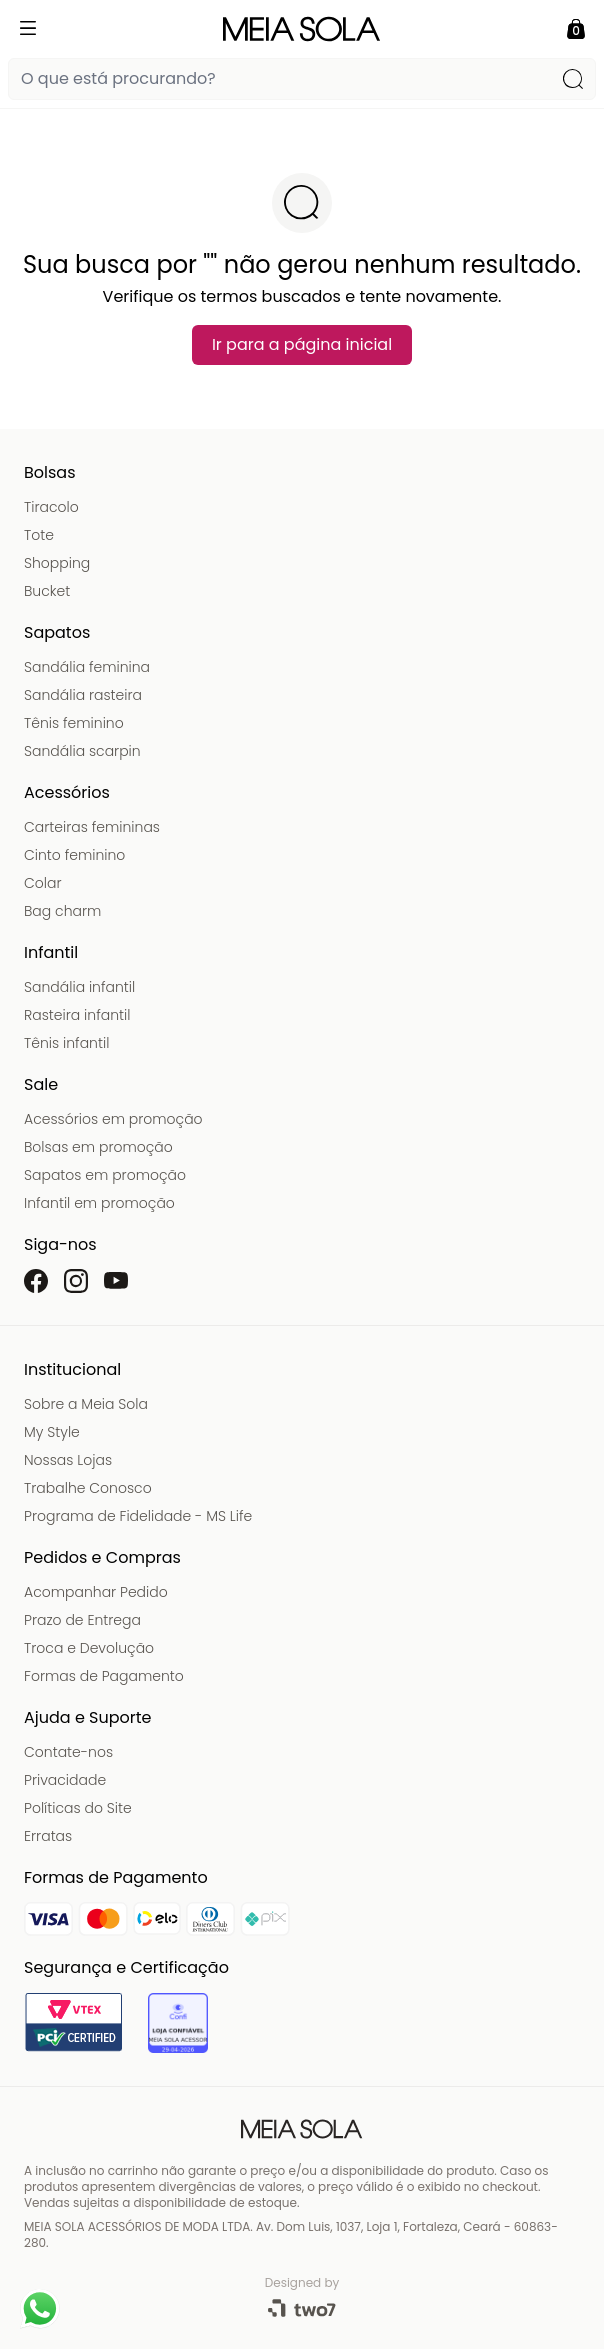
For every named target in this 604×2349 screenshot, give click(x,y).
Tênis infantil (66, 1043)
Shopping (57, 563)
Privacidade (65, 1780)
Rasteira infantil (77, 1015)
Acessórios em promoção (113, 1119)
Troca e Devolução (89, 1648)
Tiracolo (51, 507)
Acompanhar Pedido (96, 1592)
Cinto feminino (74, 855)
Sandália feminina (87, 667)
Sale (41, 1084)
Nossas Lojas (68, 1460)
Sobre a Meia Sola (86, 1404)
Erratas (48, 1836)
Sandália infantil (79, 987)
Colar (43, 883)
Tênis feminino (74, 723)
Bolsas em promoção (98, 1147)
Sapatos (57, 632)
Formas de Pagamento (104, 1676)
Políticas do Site (78, 1808)
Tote (39, 535)
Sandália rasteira (83, 695)
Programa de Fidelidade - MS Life (138, 1516)
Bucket (47, 591)
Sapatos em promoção (105, 1175)
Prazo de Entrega (82, 1620)
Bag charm (62, 911)
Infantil (51, 952)
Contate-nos (68, 1752)
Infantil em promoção (99, 1203)
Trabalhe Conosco (88, 1488)
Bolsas (50, 472)
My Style (52, 1432)
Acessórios (67, 792)
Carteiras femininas (92, 827)
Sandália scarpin (82, 751)
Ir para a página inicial (302, 344)
